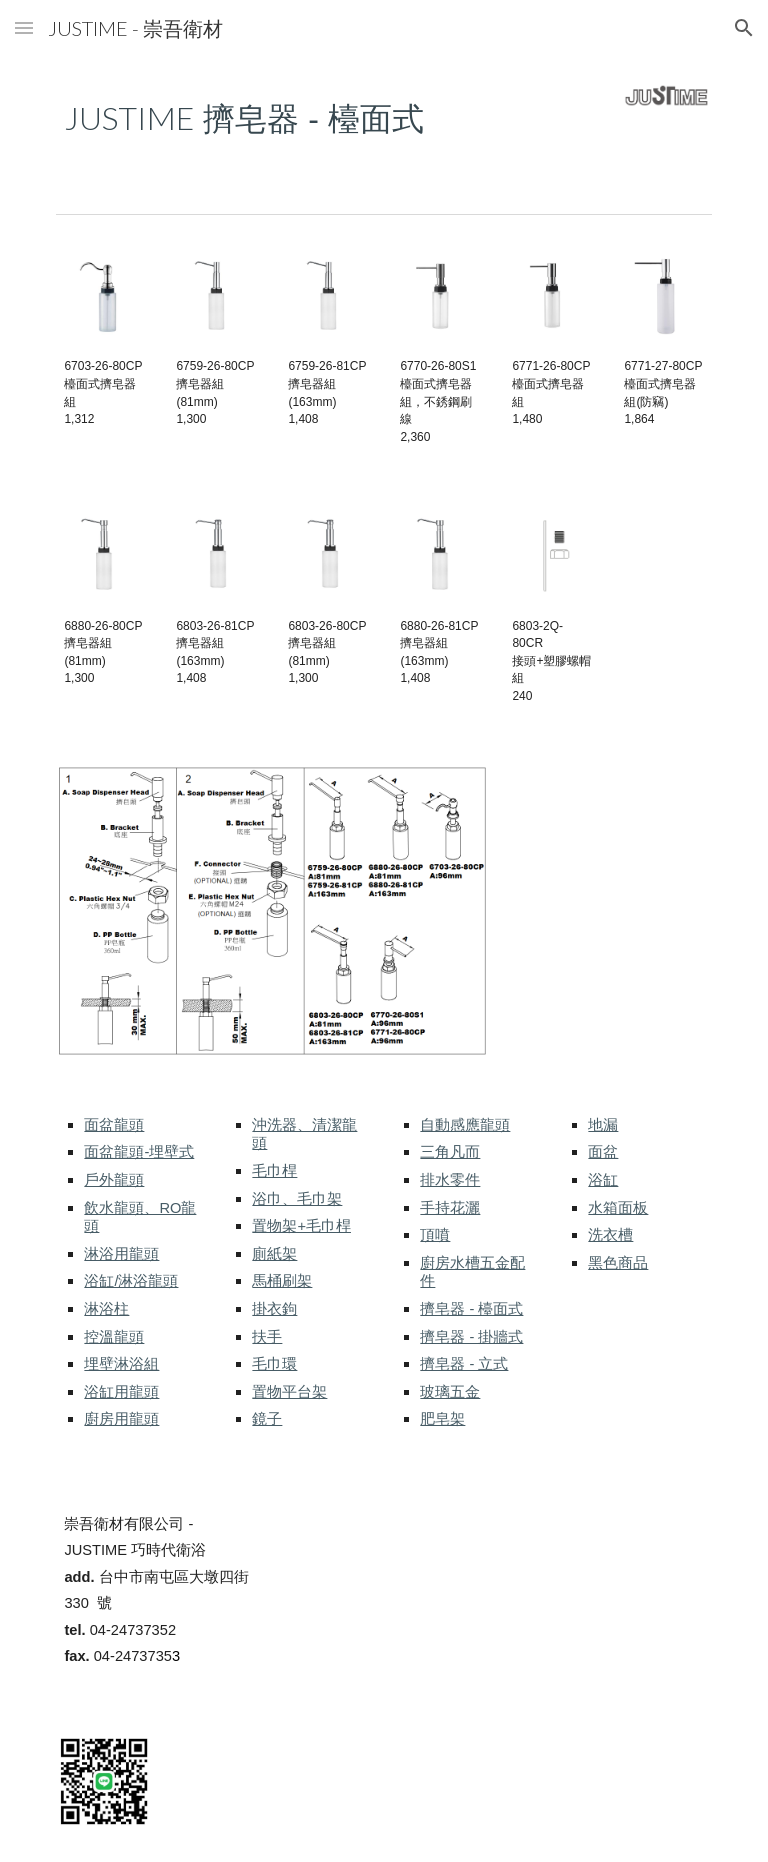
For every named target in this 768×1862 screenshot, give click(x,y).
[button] (24, 27)
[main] (299, 116)
